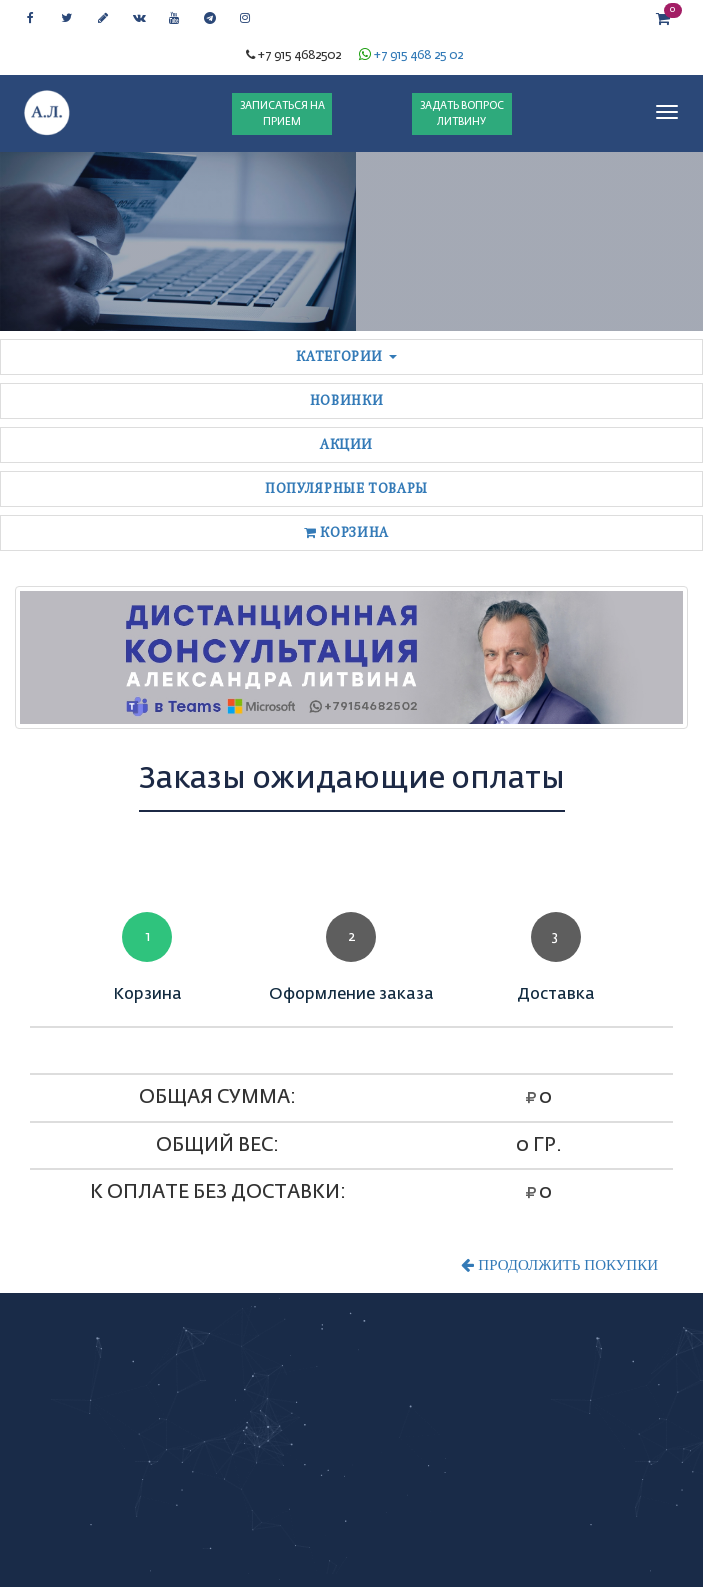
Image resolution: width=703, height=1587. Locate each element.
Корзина (346, 532)
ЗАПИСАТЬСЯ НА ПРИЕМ (282, 114)
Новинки (347, 400)
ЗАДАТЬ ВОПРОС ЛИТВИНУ (462, 114)
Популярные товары (346, 488)
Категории (346, 356)
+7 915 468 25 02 (418, 56)
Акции (346, 444)
